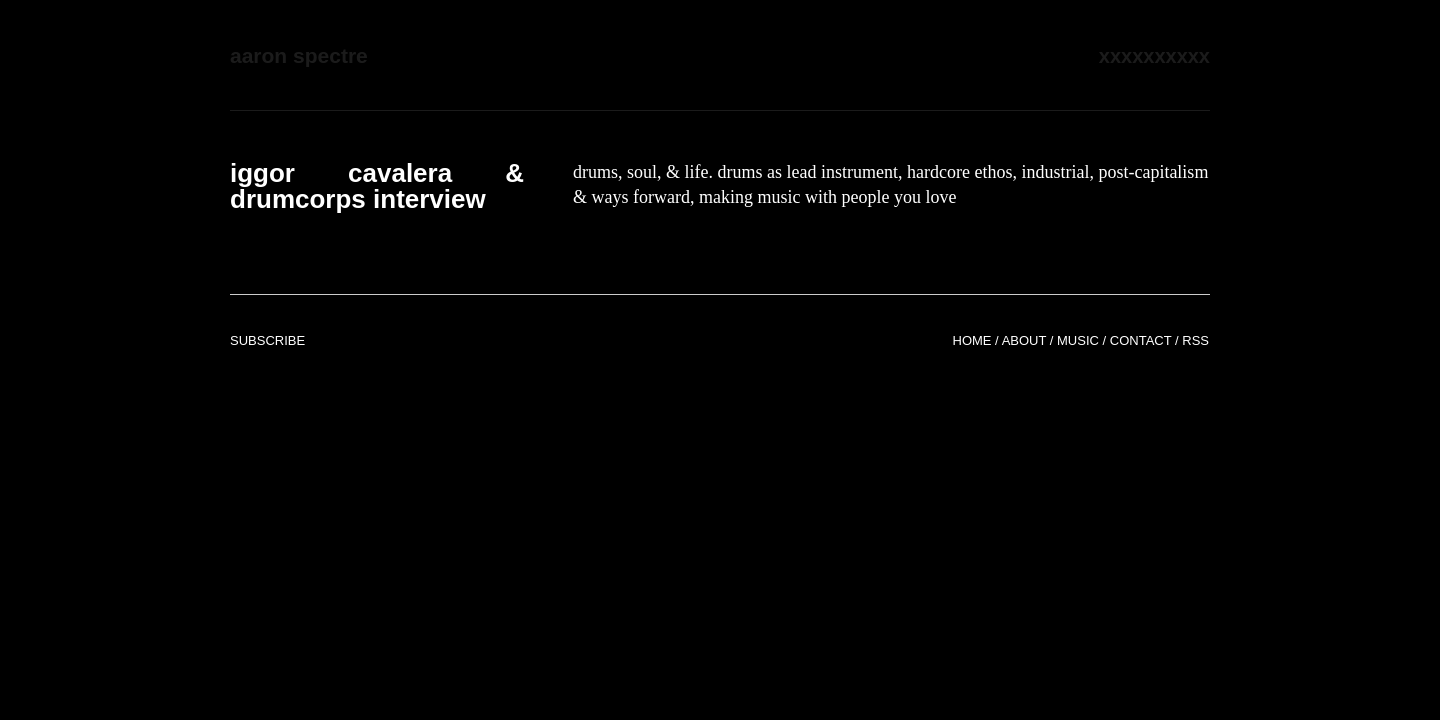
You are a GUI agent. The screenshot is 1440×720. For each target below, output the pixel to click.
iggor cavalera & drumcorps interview (377, 186)
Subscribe (267, 340)
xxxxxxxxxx (1154, 56)
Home (972, 340)
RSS (1195, 340)
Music (1078, 340)
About (1024, 340)
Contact (1141, 340)
